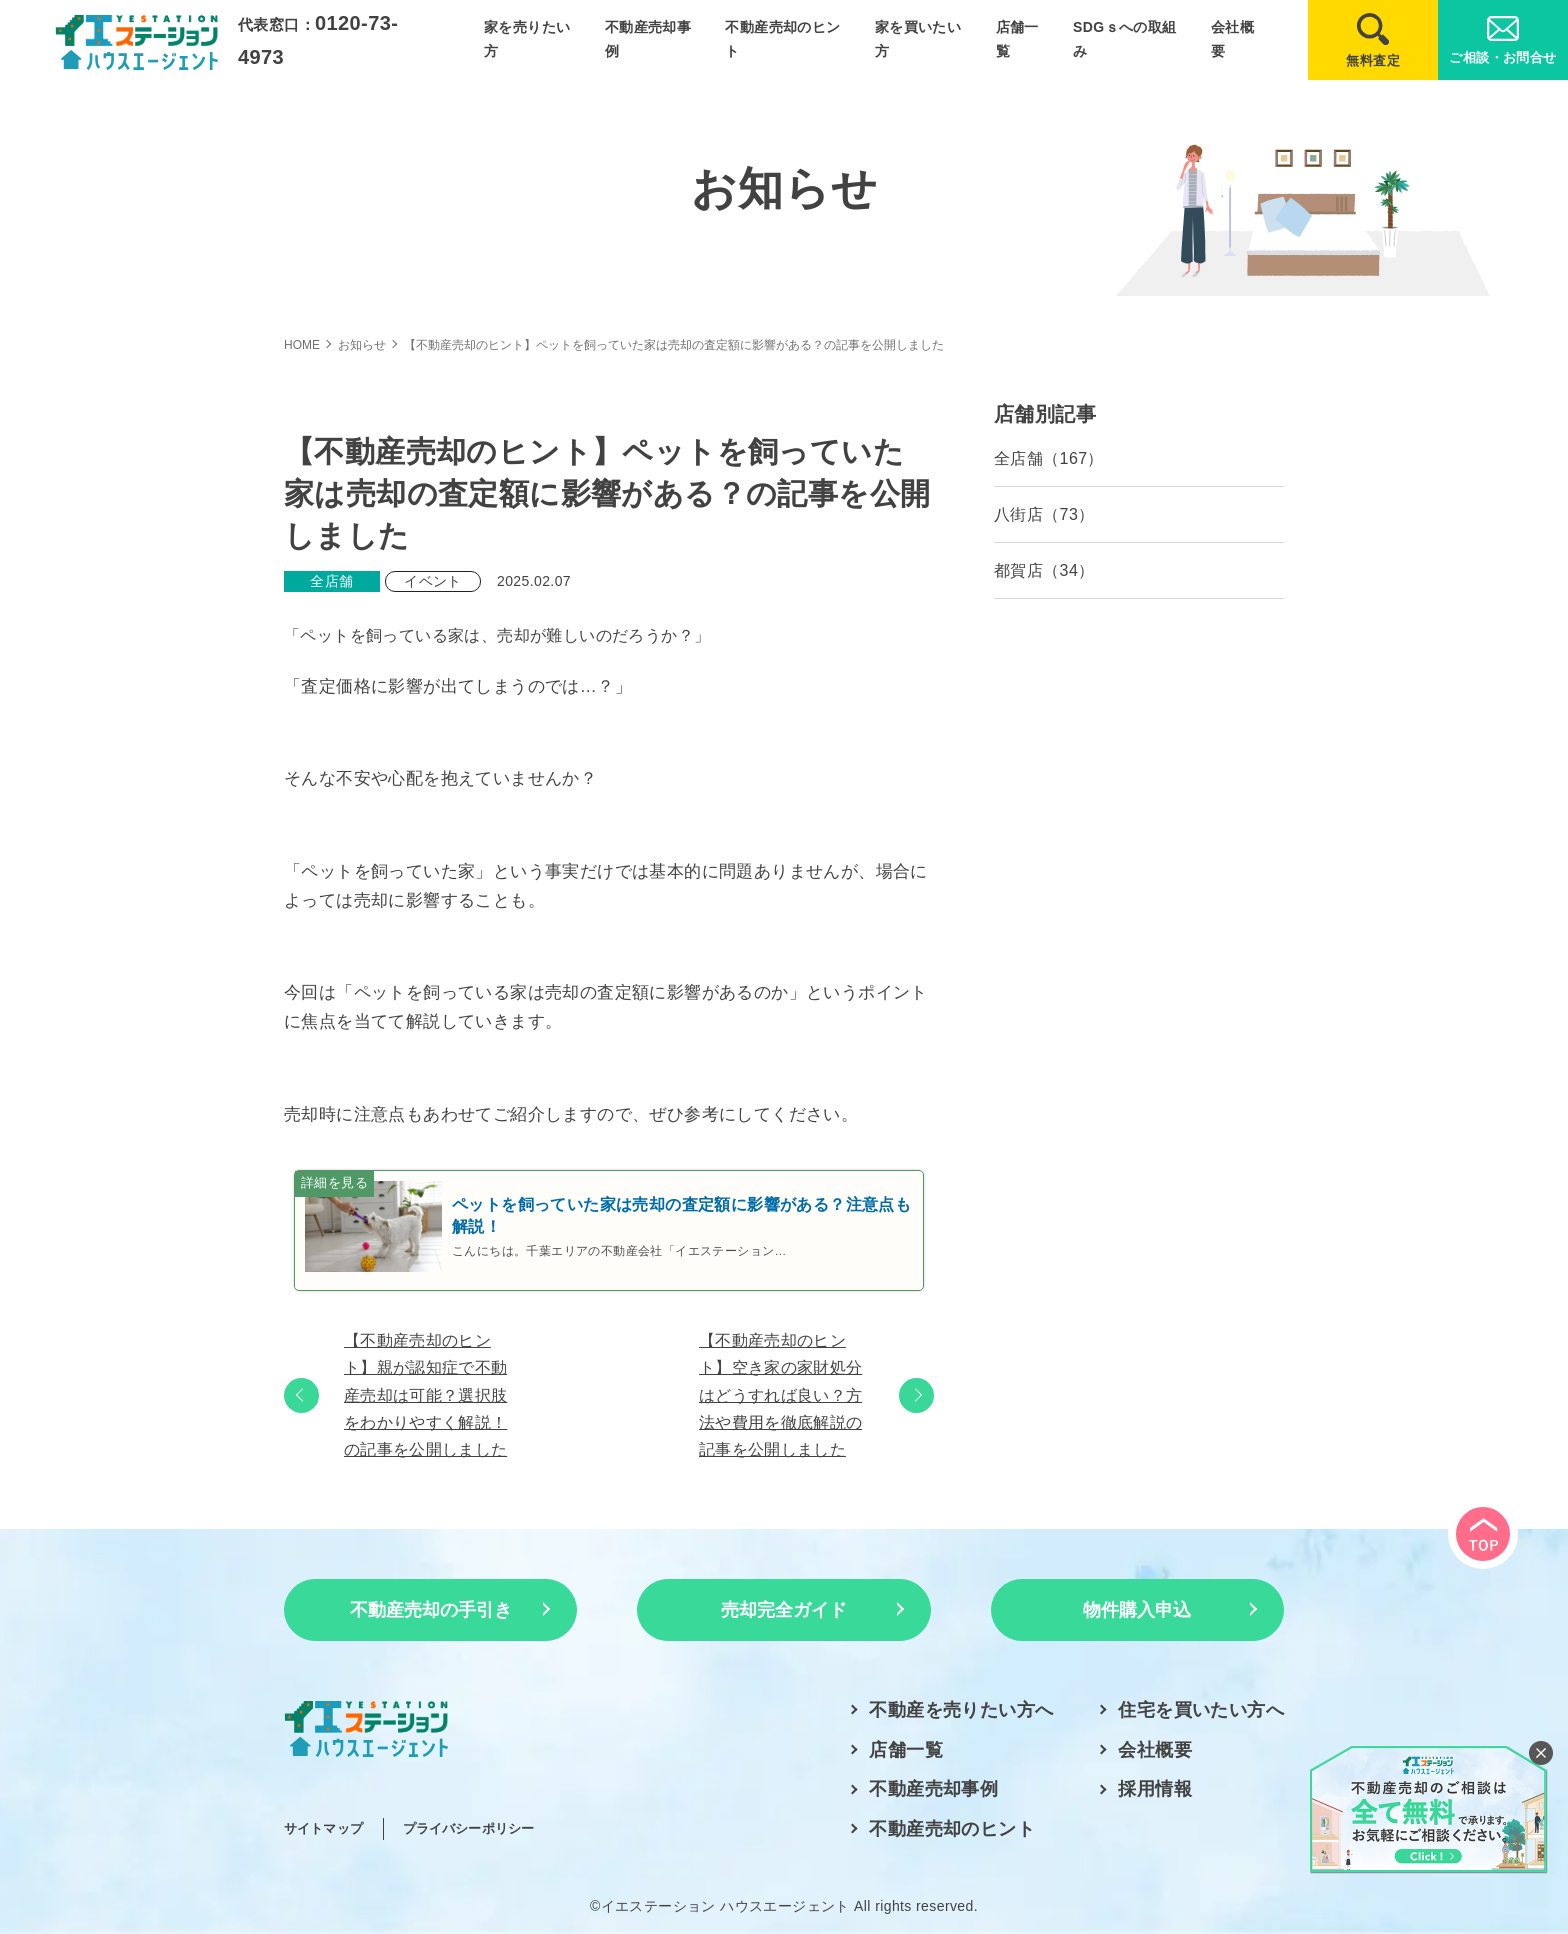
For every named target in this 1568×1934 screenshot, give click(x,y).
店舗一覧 (906, 1750)
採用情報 (1155, 1789)
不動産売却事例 (933, 1789)
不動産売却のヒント (952, 1829)
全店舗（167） (1049, 458)
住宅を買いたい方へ (1201, 1710)
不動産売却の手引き (431, 1610)
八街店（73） (1044, 514)
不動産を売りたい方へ (961, 1710)
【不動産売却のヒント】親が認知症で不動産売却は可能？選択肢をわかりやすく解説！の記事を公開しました (425, 1395)
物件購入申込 (1137, 1610)
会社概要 (1155, 1750)
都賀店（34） (1044, 570)
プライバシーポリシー (468, 1828)
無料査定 (1373, 60)
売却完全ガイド (784, 1610)
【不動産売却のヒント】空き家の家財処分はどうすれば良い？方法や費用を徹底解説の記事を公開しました (780, 1395)
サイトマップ (323, 1828)
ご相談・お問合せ (1502, 57)
